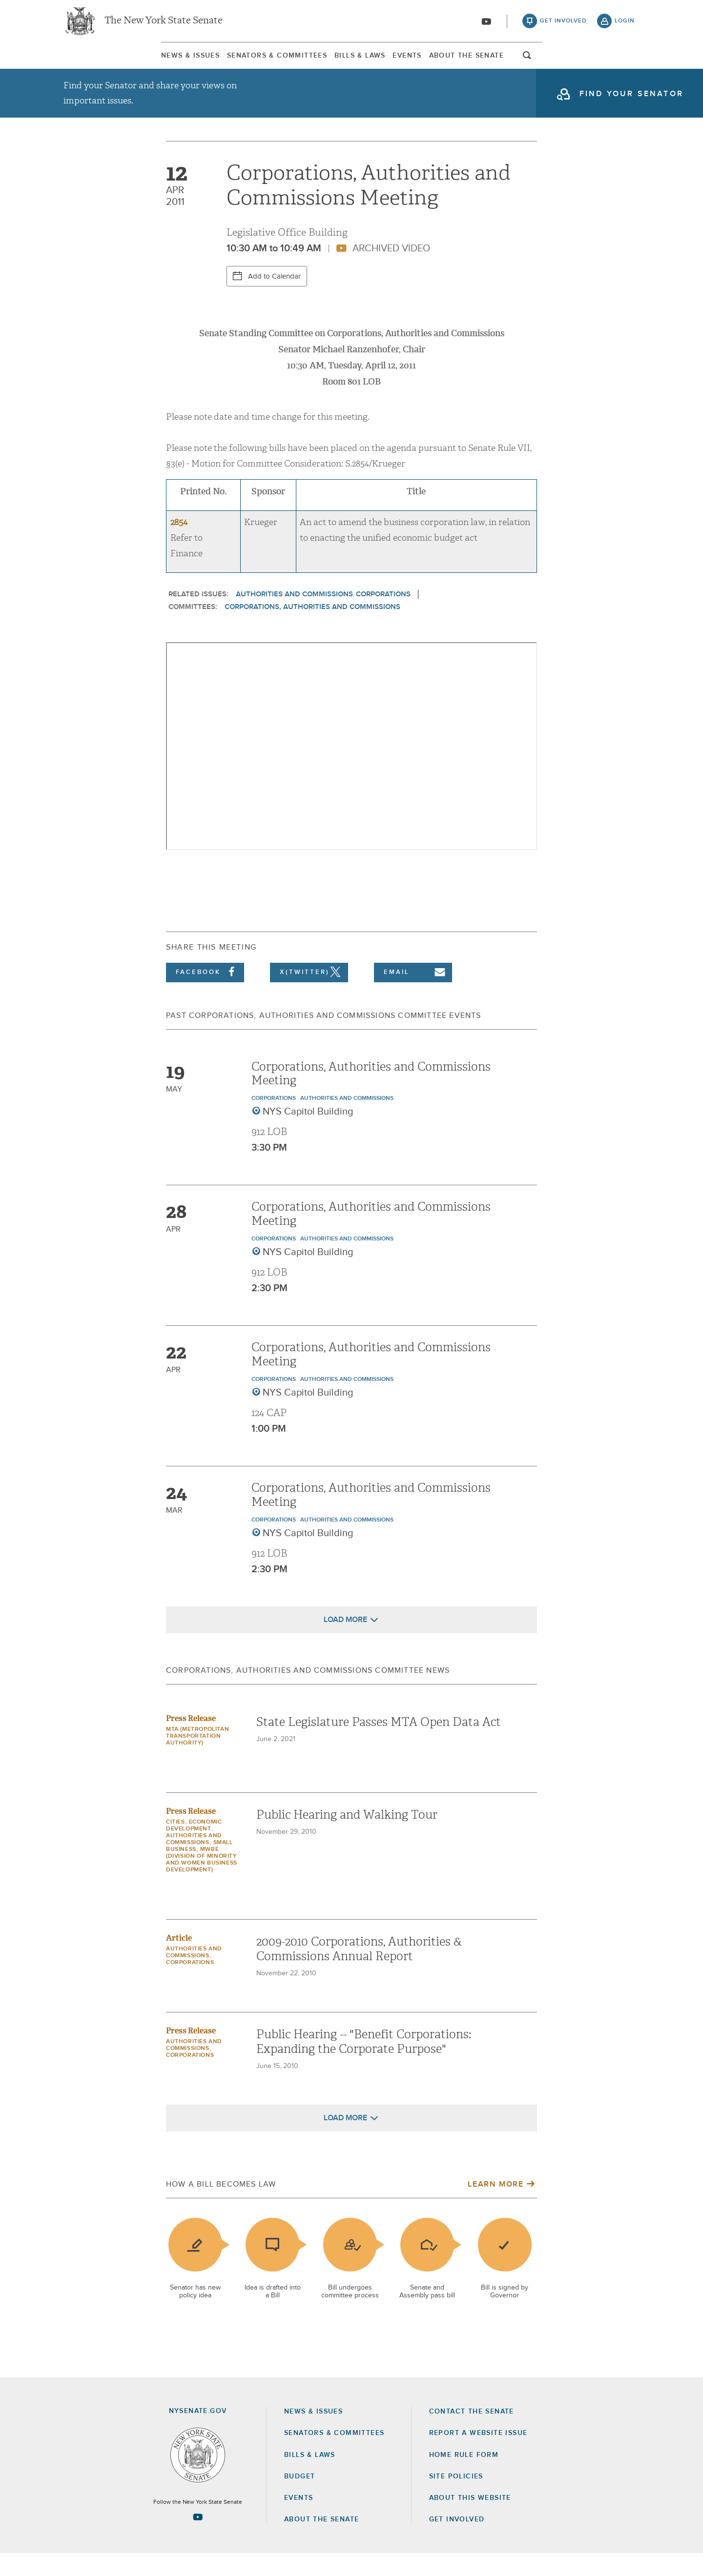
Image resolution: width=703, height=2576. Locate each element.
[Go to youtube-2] (486, 25)
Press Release (191, 1741)
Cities (175, 1844)
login (625, 24)
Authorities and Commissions (294, 616)
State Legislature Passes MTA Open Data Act (378, 1744)
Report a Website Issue (478, 2455)
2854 (178, 544)
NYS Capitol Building (308, 1134)
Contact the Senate (471, 2434)
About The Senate (544, 63)
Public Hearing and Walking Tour (346, 1837)
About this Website (470, 2520)
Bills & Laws (350, 63)
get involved (563, 24)
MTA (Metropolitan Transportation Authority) (197, 1758)
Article (179, 1960)
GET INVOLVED (457, 2541)
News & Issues (92, 63)
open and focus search (625, 65)
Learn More (495, 2207)
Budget (299, 2498)
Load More (345, 1642)
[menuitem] (92, 62)
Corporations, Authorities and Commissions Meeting (371, 1095)
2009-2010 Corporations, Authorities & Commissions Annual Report (359, 1971)
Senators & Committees (223, 63)
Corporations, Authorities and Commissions (312, 629)
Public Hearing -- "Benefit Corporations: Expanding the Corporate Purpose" (363, 2064)
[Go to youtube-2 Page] (197, 2539)
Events (441, 63)
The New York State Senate (163, 24)
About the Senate (321, 2541)
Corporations (383, 616)
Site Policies (456, 2498)
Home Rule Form (464, 2477)
